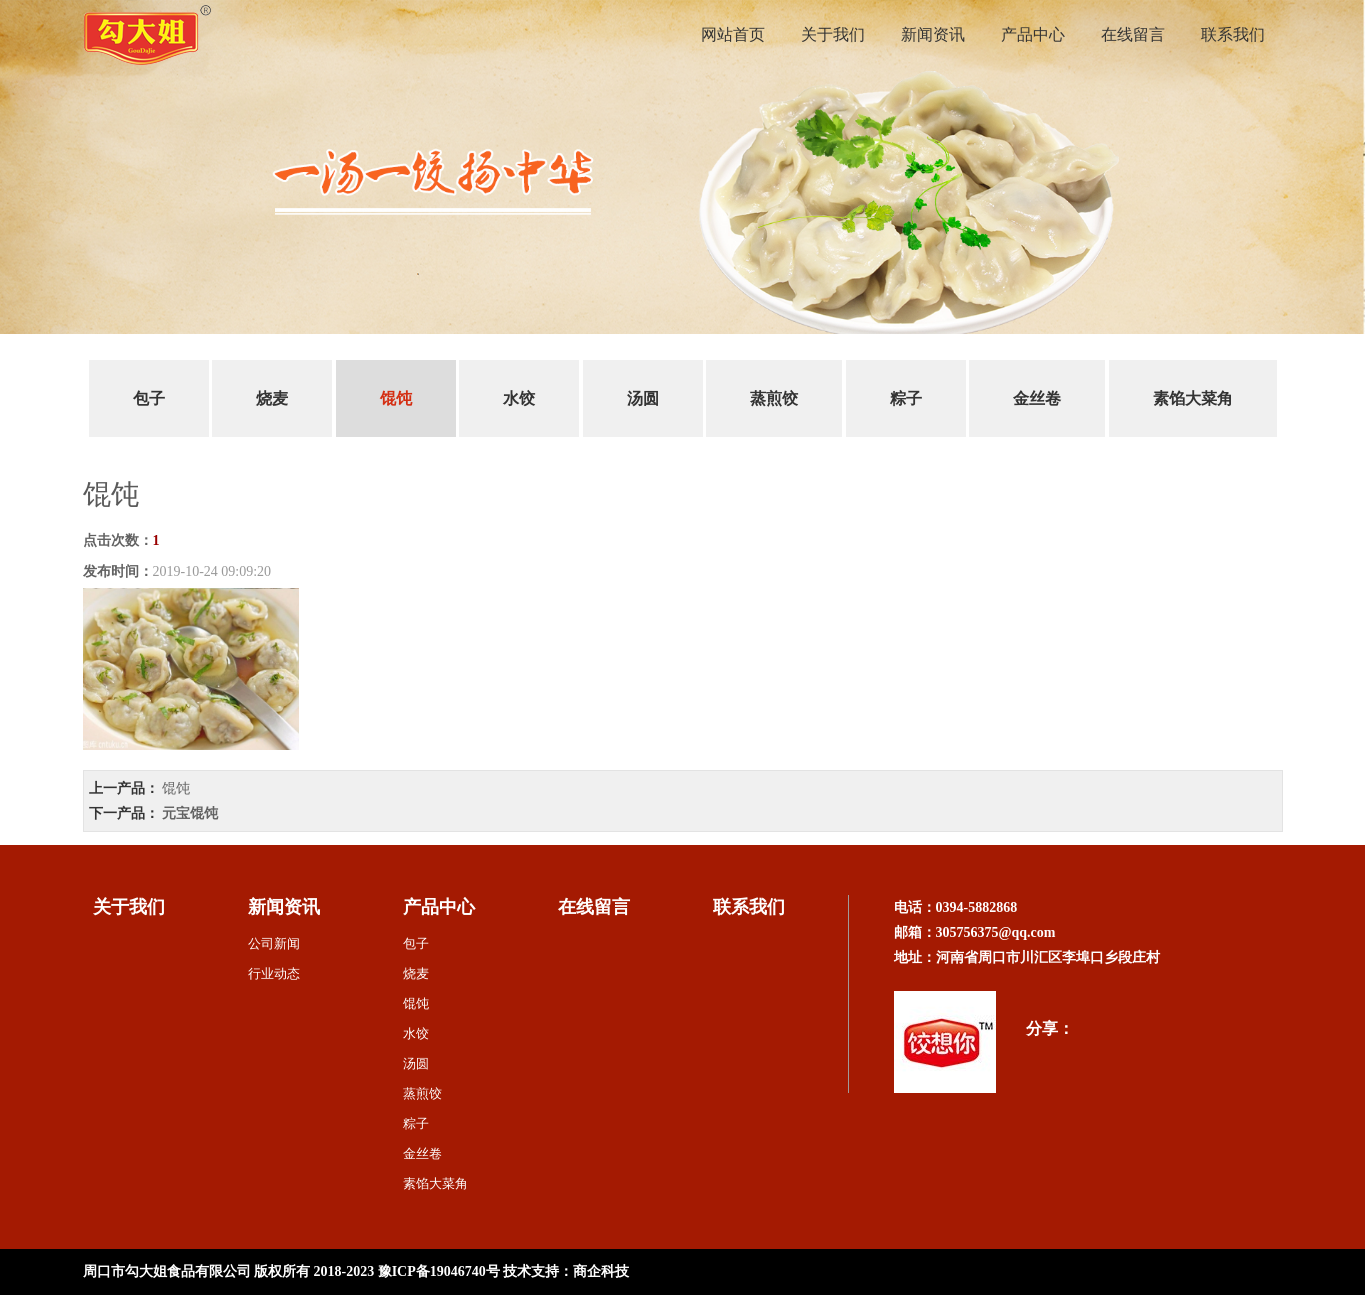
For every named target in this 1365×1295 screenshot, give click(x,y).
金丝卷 (1037, 398)
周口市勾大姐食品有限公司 (167, 1271)
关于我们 (833, 34)
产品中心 (1033, 34)
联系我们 (1233, 34)
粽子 (906, 398)
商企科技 (601, 1271)
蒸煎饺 (774, 398)
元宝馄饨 (190, 813)
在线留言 (1133, 34)
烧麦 (272, 398)
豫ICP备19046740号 (439, 1271)
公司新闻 (274, 943)
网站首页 (733, 34)
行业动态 (274, 973)
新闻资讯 (933, 34)
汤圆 (643, 398)
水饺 (519, 398)
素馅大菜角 (1193, 398)
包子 (149, 398)
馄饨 (396, 398)
